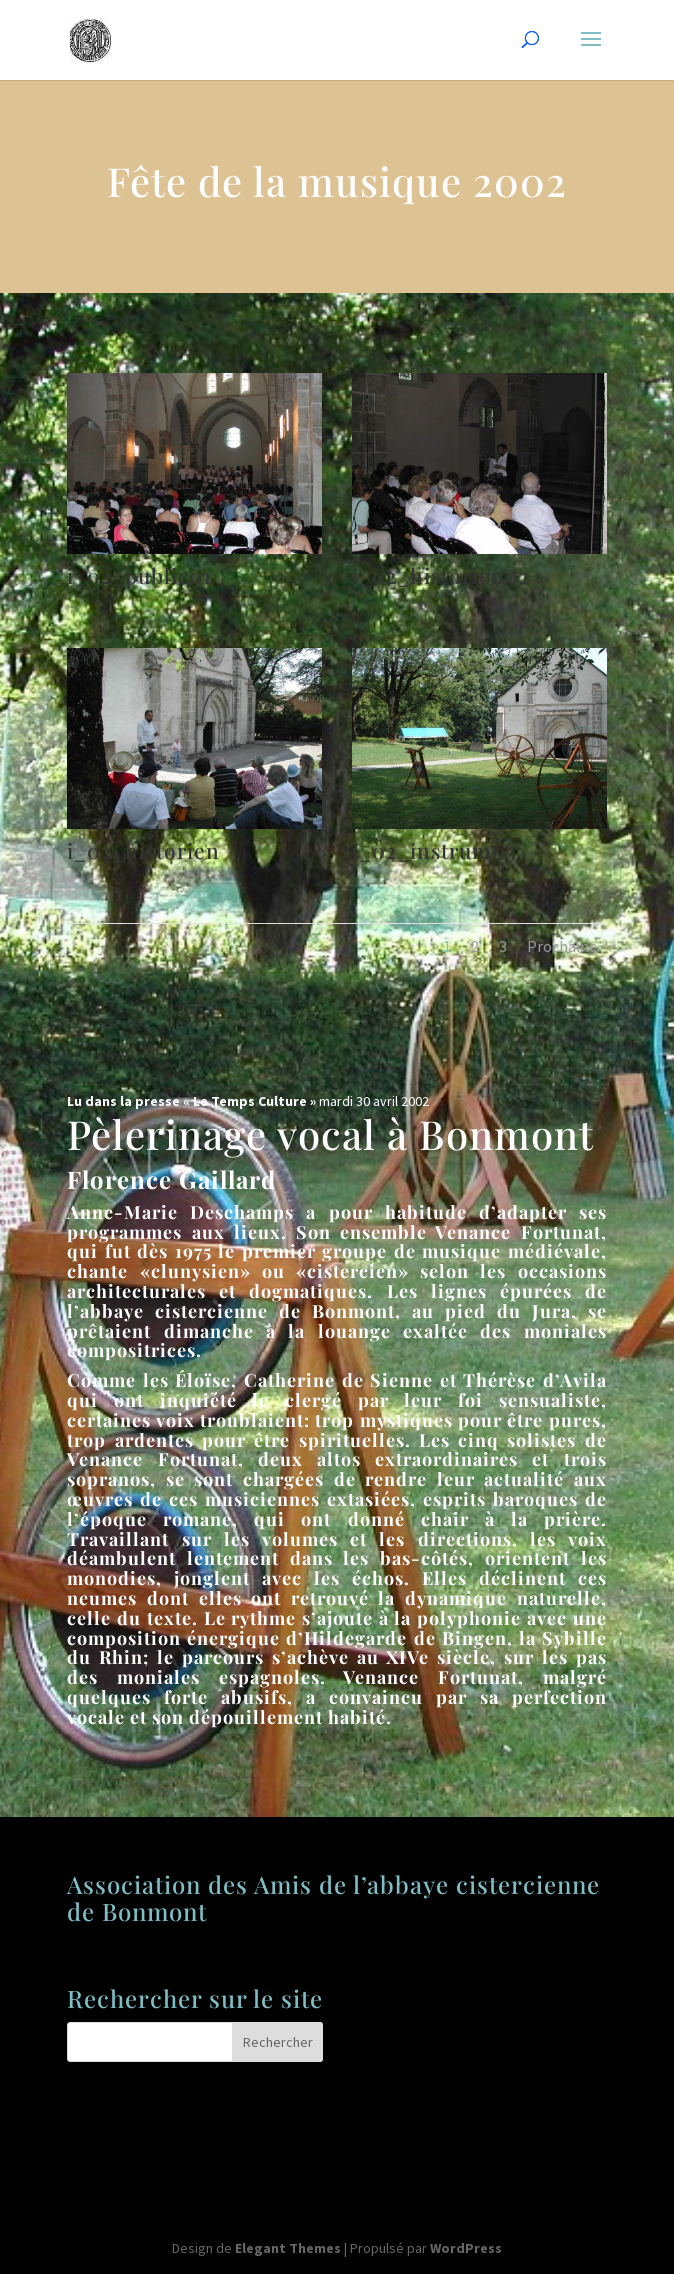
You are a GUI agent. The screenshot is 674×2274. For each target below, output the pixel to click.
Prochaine (562, 946)
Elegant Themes (288, 2248)
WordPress (466, 2248)
